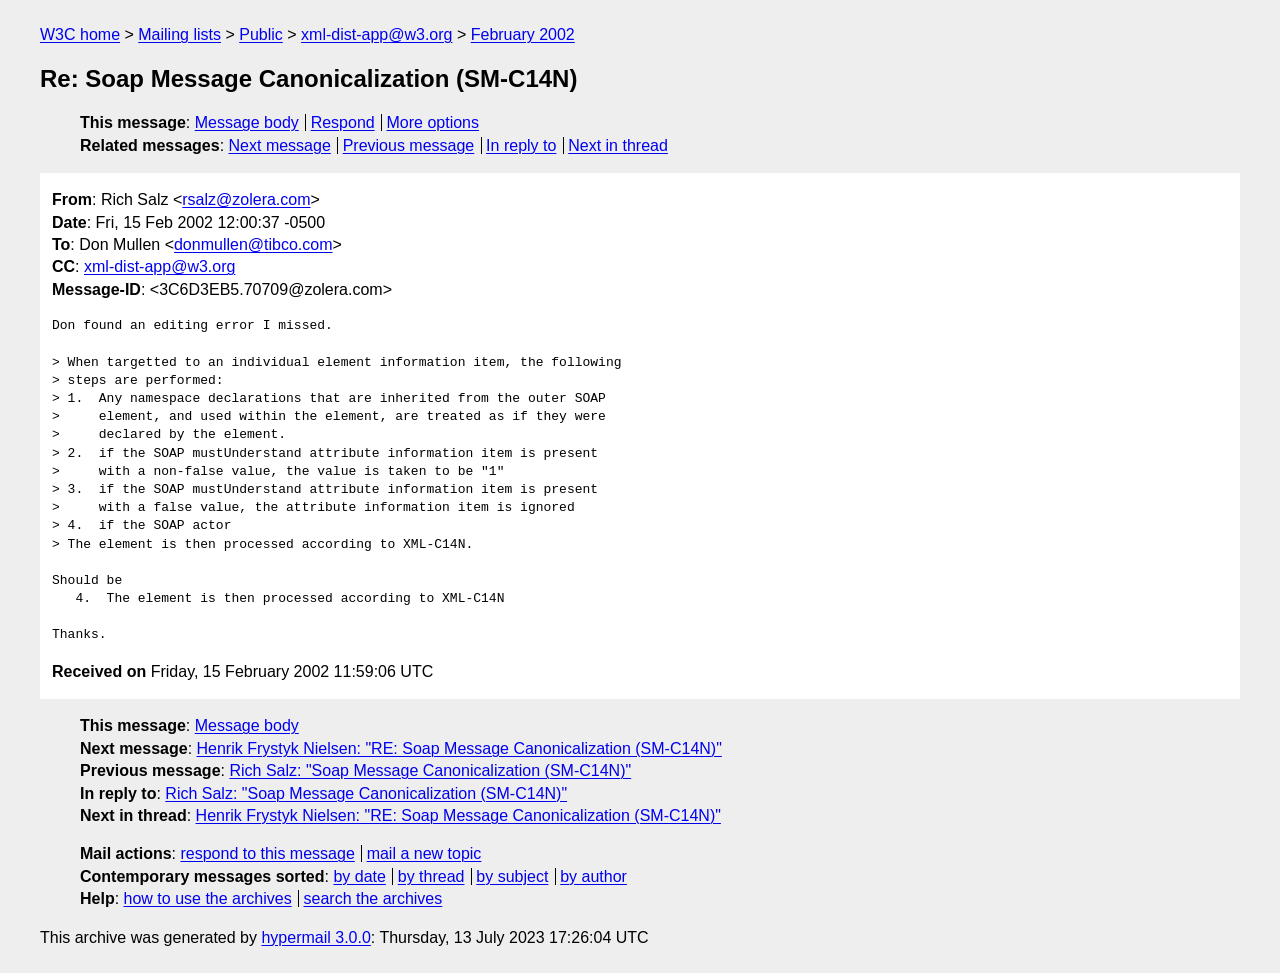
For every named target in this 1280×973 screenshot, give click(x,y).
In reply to (521, 145)
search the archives (373, 898)
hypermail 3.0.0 (315, 937)
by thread (431, 876)
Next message (280, 145)
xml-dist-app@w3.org (376, 34)
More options (433, 122)
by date (359, 876)
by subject (512, 876)
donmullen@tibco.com (253, 244)
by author (593, 876)
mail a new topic (424, 853)
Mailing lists (179, 34)
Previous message (409, 145)
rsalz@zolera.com (246, 199)
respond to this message (267, 853)
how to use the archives (208, 898)
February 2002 (523, 34)
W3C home (80, 34)
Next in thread (618, 145)
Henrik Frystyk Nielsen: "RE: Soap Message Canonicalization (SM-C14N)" (459, 748)
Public (261, 34)
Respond (343, 122)
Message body (247, 122)
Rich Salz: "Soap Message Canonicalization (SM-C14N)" (430, 770)
